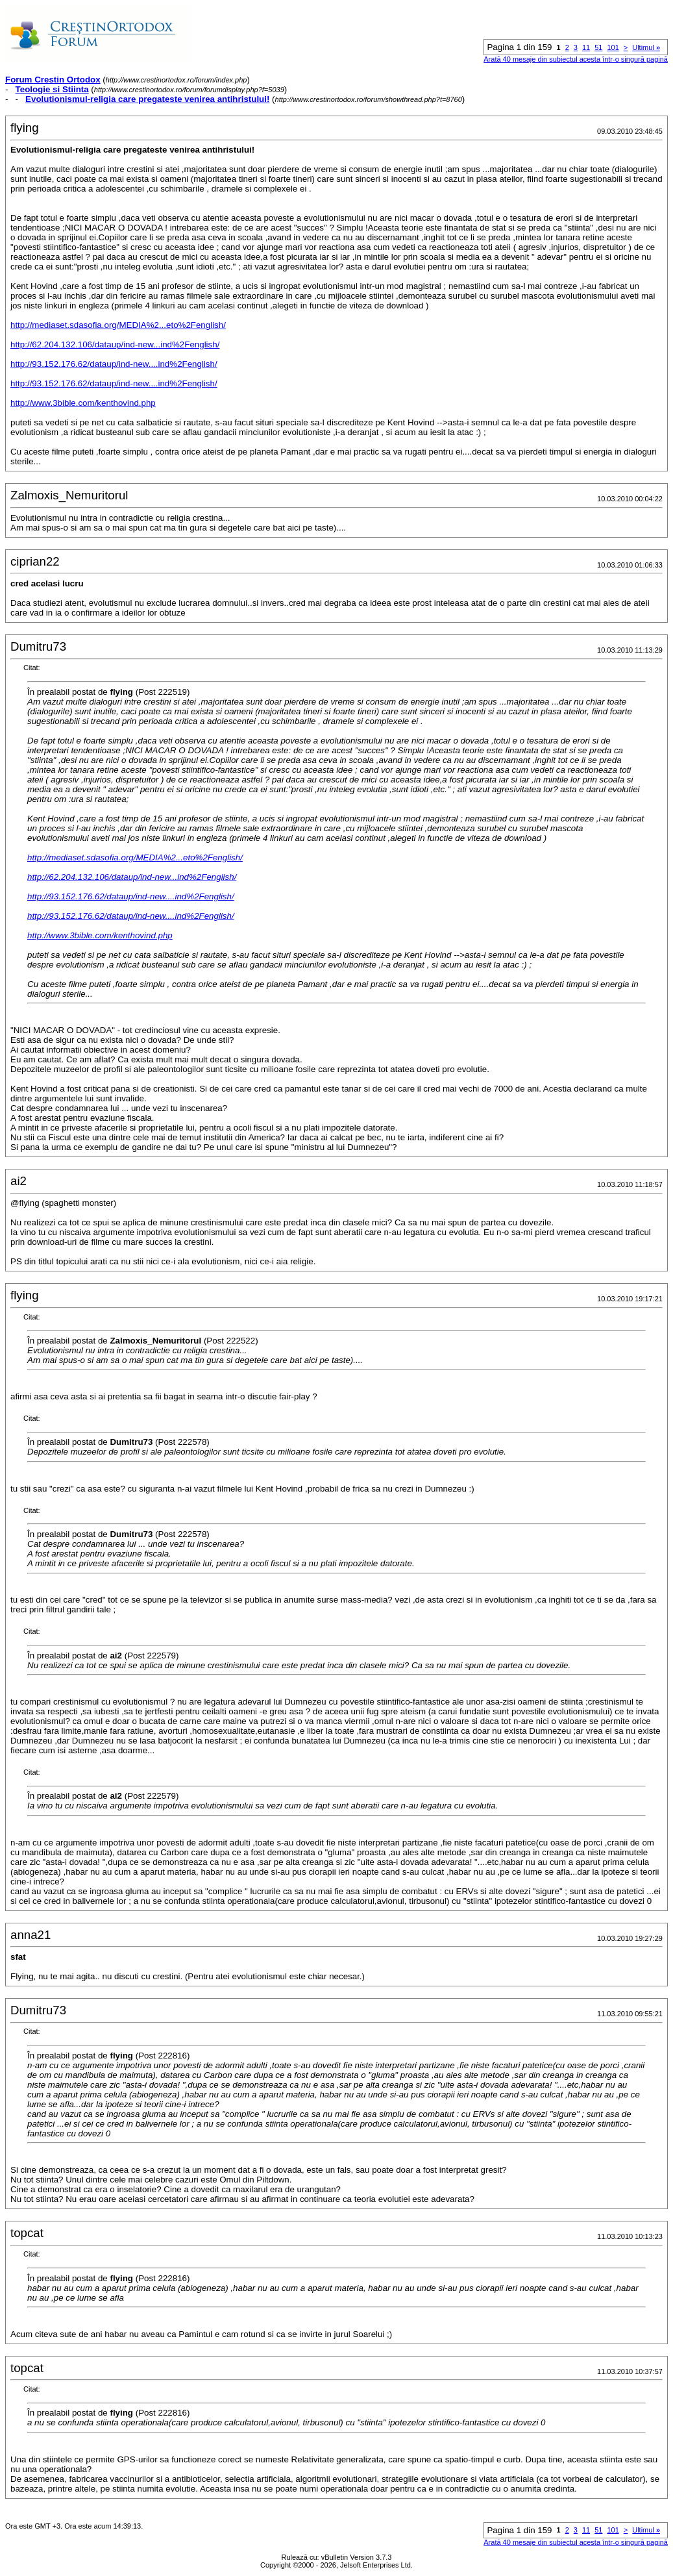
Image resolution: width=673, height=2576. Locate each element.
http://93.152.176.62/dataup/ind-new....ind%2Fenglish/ (113, 364)
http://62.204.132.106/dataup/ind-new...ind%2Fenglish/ (114, 344)
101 (612, 47)
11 (586, 47)
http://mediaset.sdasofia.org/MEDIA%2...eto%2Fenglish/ (118, 325)
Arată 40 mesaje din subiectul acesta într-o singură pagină (575, 59)
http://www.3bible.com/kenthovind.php (83, 403)
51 (598, 47)
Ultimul (646, 47)
